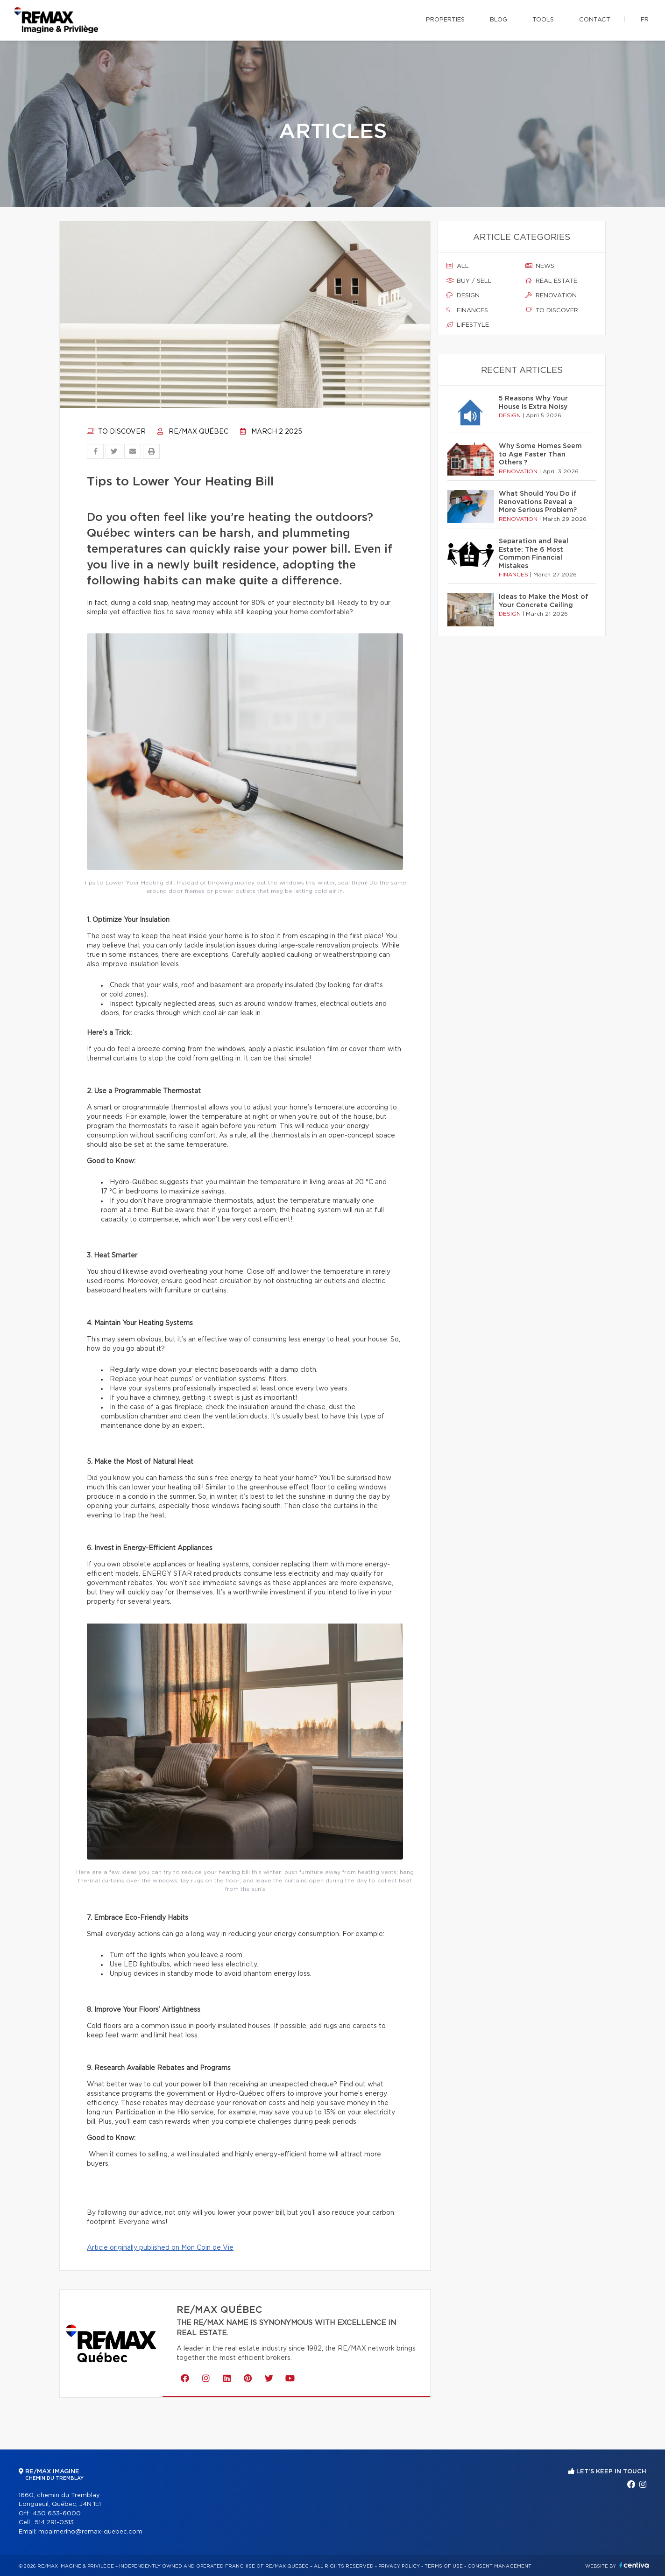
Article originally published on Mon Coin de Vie (160, 2248)
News (539, 266)
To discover (116, 431)
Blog (498, 20)
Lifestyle (467, 325)
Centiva (634, 2565)
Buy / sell (469, 281)
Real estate (551, 281)
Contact (594, 20)
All (457, 266)
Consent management (499, 2566)
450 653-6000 (57, 2514)
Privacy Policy (399, 2566)
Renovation (551, 295)
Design (463, 295)
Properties (445, 20)
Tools (543, 20)
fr (645, 20)
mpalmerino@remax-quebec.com (90, 2532)
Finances (467, 310)
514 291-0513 (54, 2523)
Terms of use (443, 2566)
